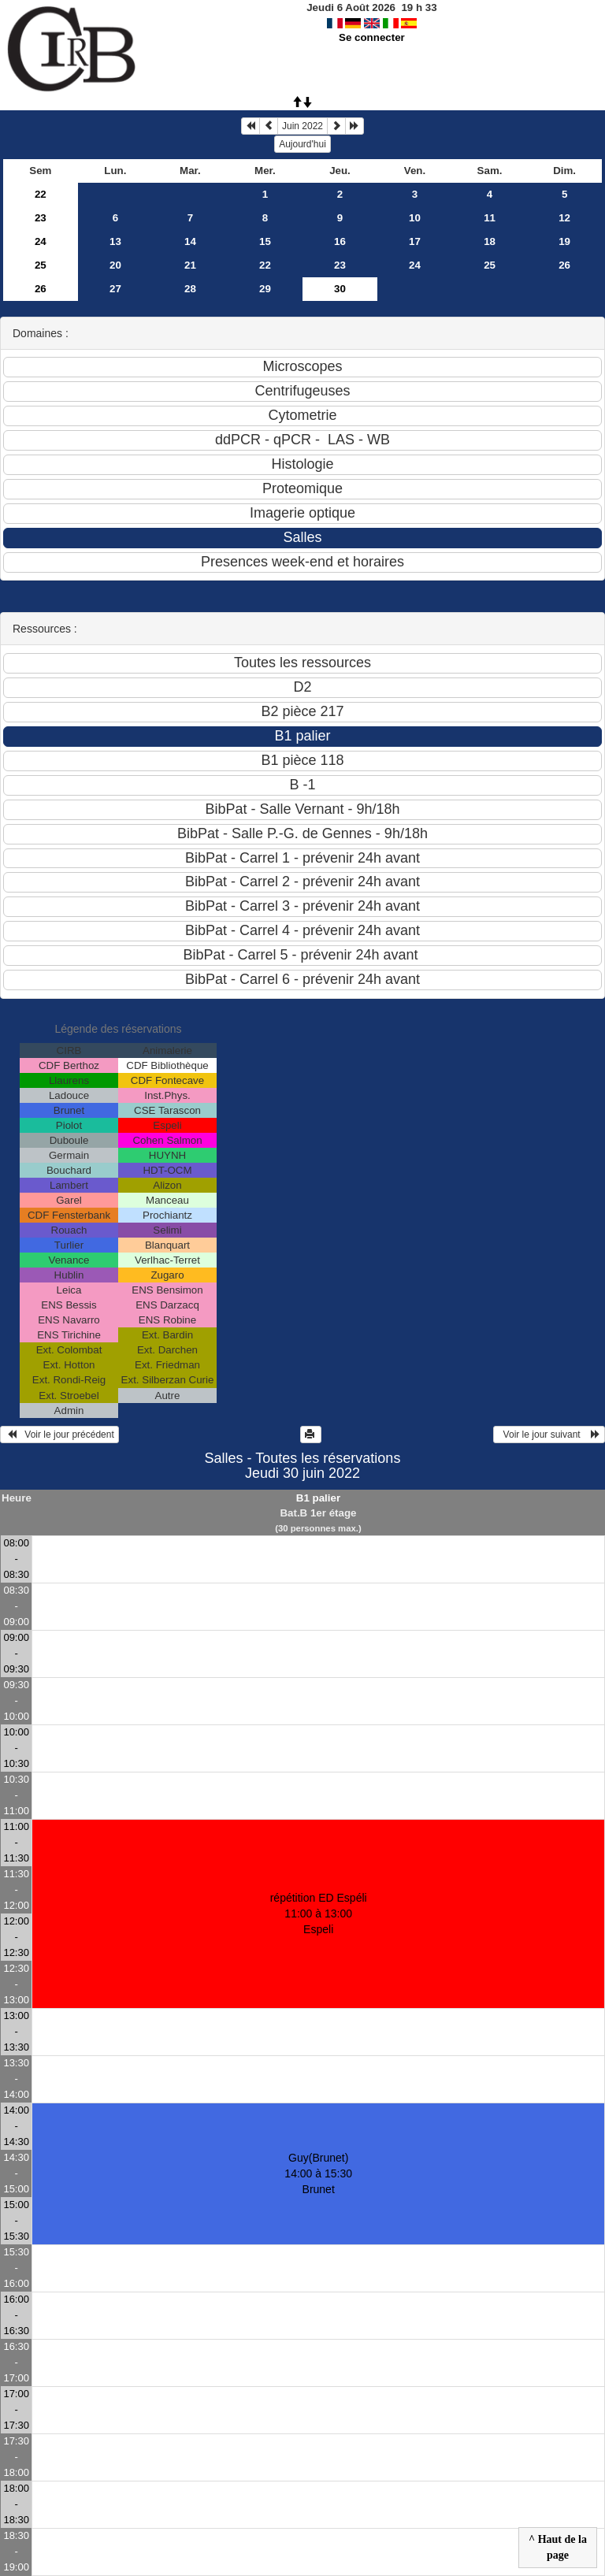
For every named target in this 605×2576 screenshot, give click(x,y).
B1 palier (318, 1498)
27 (115, 289)
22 (40, 194)
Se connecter (372, 37)
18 (490, 241)
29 (265, 289)
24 (40, 241)
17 (415, 241)
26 (564, 265)
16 (340, 241)
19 (564, 241)
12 (564, 218)
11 (490, 218)
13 (115, 241)
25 (40, 265)
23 (40, 218)
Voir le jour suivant (549, 1434)
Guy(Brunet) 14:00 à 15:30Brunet (318, 2173)
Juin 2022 (302, 126)
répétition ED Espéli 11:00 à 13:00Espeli (318, 1913)
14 (190, 241)
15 (265, 241)
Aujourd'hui (302, 144)
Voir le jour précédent (59, 1434)
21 (190, 265)
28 (190, 289)
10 (415, 218)
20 (115, 265)
